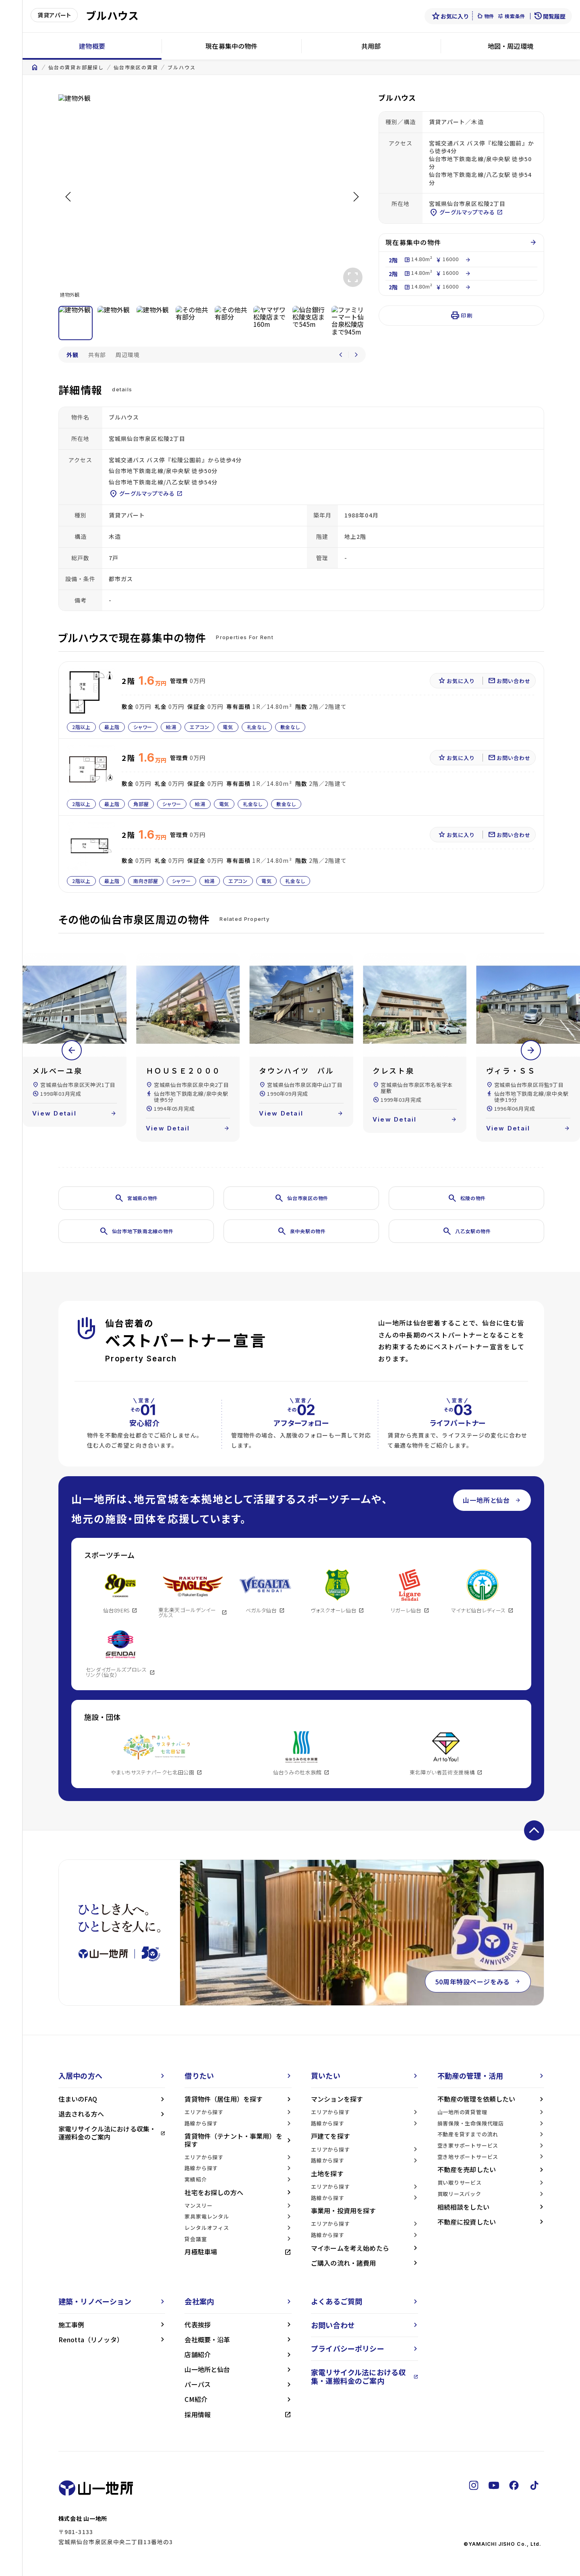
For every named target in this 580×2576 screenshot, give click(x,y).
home (35, 67)
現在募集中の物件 (231, 46)
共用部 (371, 46)
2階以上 (81, 726)
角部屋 (141, 803)
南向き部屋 (145, 880)
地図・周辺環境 (510, 46)
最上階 (112, 726)
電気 (228, 726)
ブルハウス (181, 67)
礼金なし (257, 726)
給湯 (171, 726)
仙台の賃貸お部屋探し (76, 67)
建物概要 (92, 46)
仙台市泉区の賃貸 (136, 67)
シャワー (142, 726)
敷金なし (290, 726)
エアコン (199, 726)
